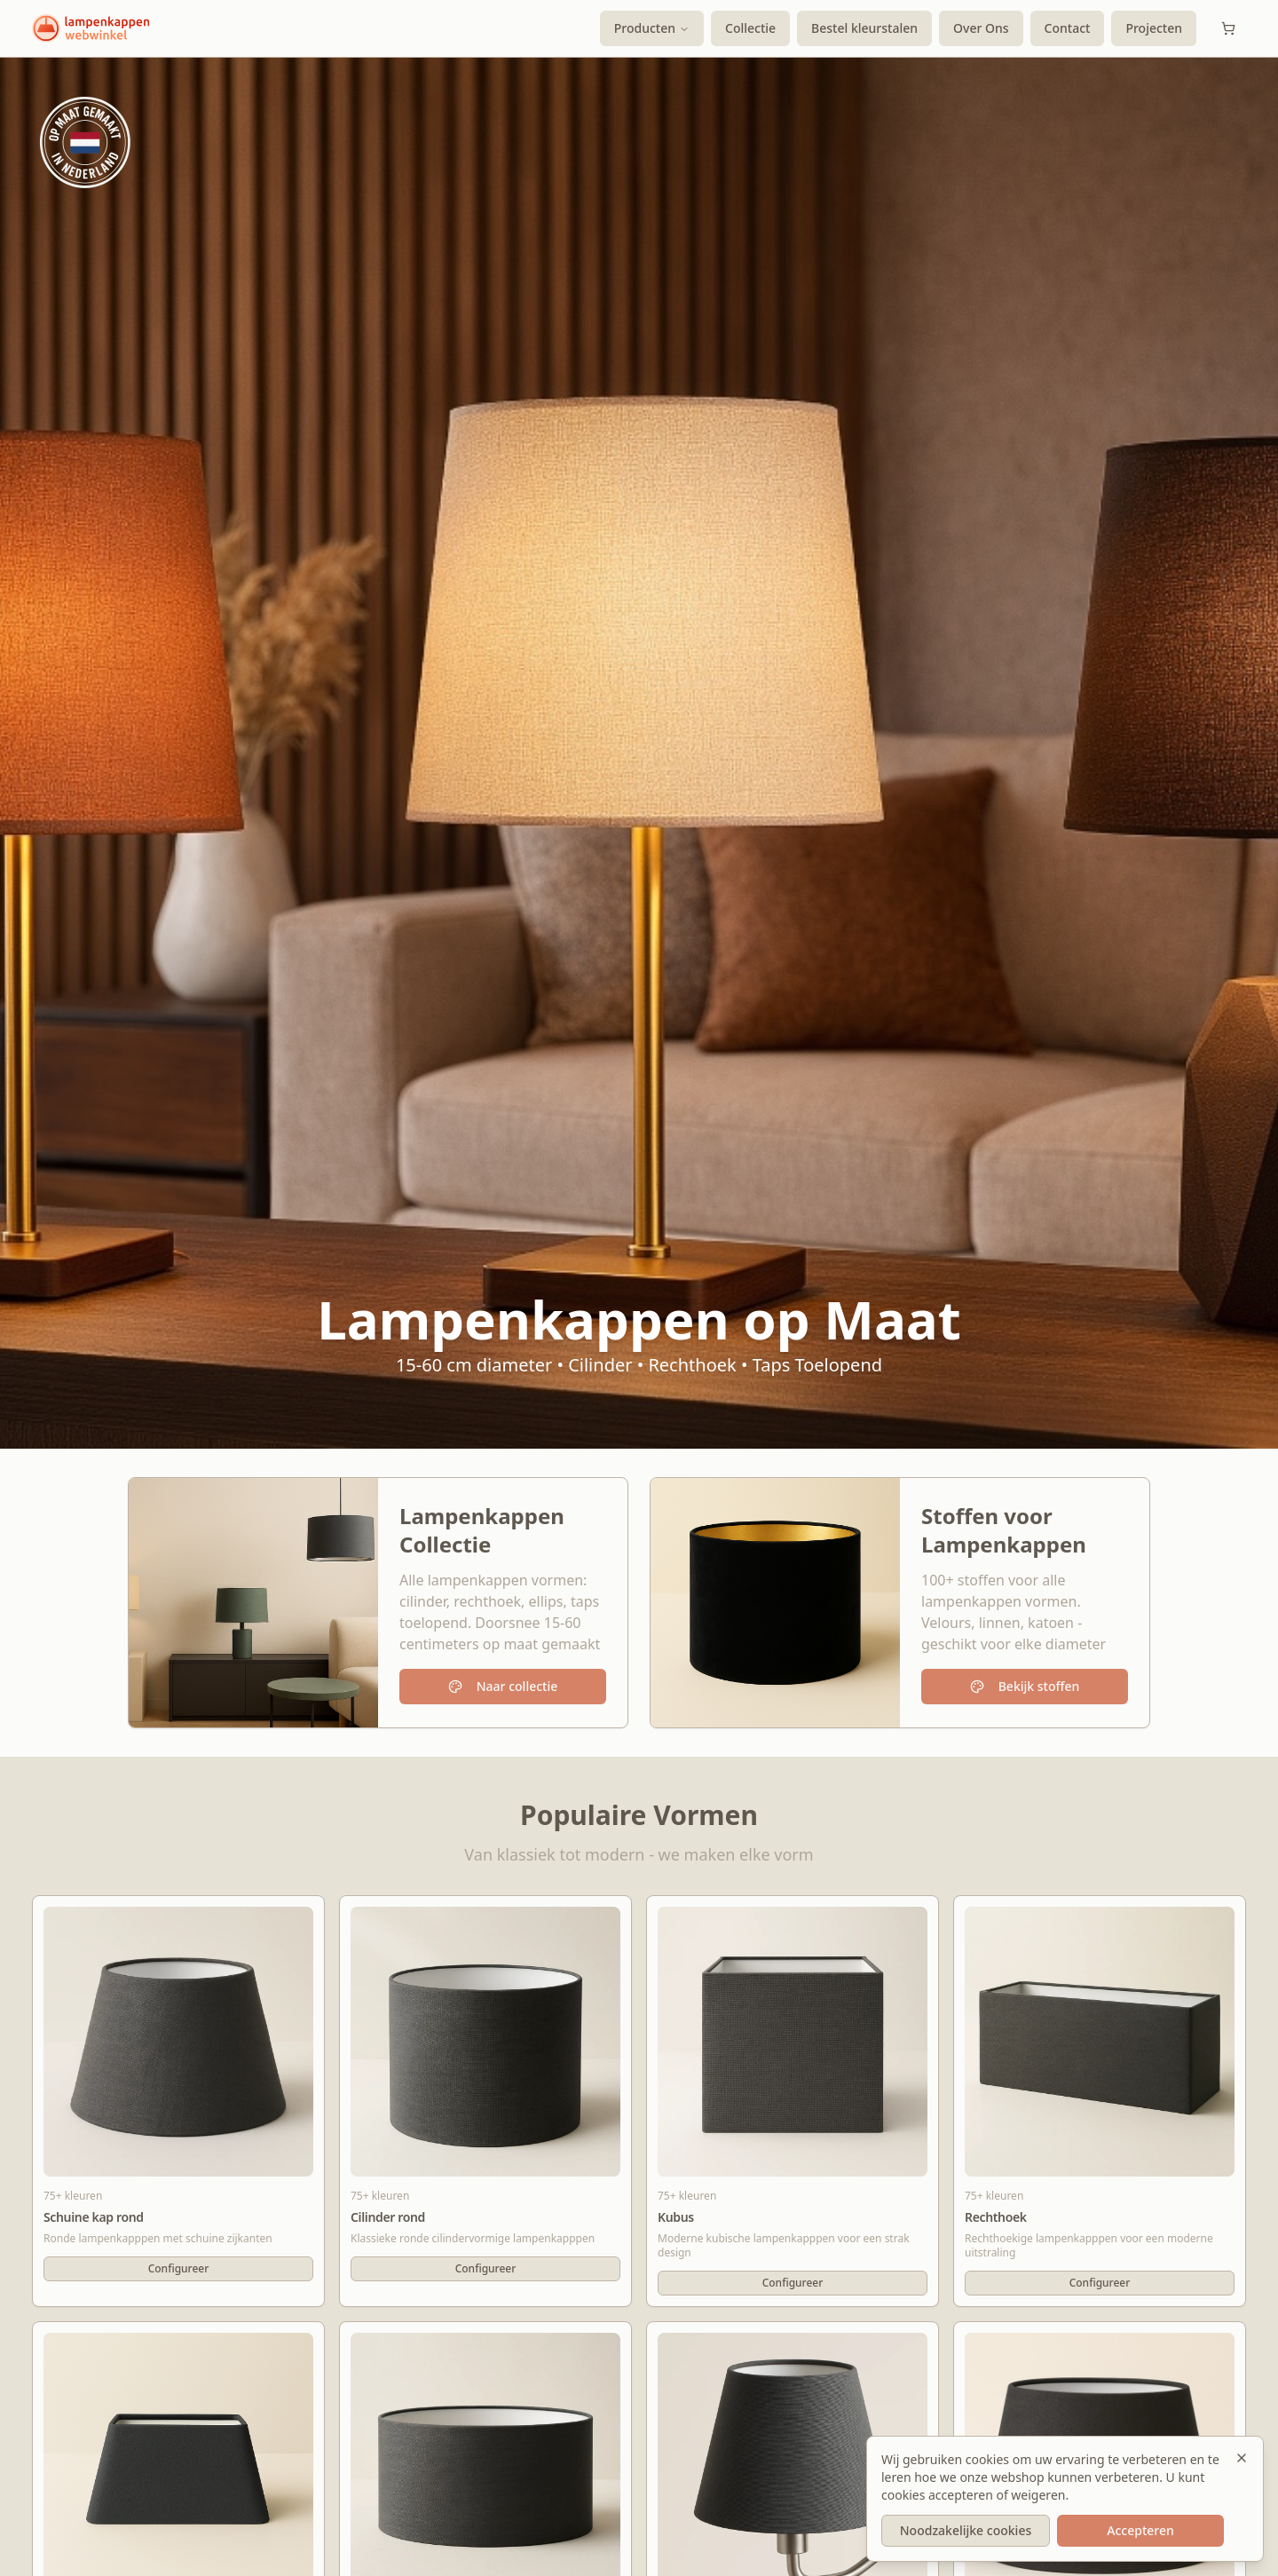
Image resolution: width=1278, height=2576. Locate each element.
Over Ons (981, 28)
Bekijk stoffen (1025, 1686)
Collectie (750, 28)
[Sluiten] (1242, 2458)
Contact (1068, 28)
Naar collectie (503, 1686)
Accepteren (1140, 2530)
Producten (652, 28)
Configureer (178, 2268)
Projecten (1153, 28)
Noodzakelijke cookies (965, 2530)
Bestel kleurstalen (864, 28)
